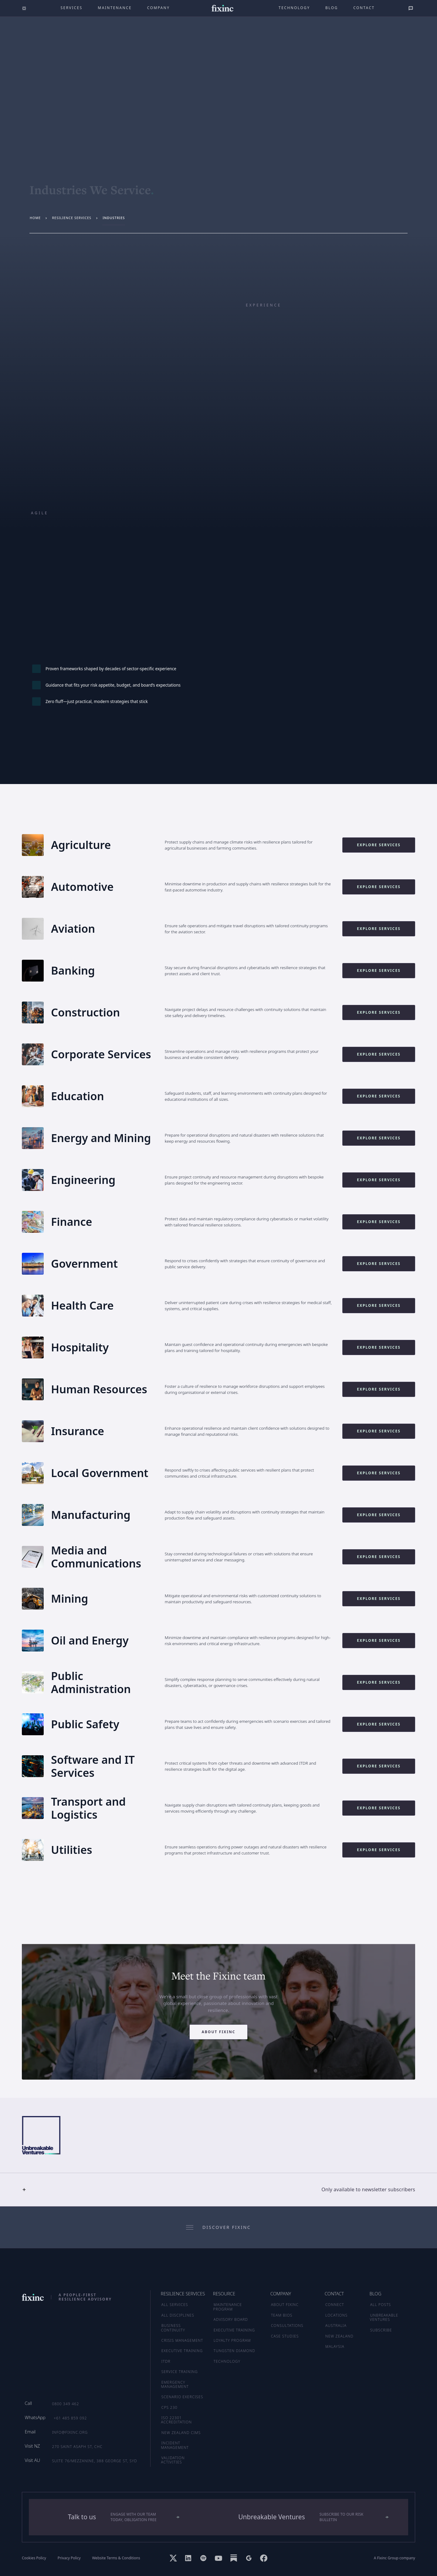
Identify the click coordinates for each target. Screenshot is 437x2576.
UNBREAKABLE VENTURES (384, 2317)
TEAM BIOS (282, 2315)
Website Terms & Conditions (116, 2558)
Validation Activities (173, 2460)
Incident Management (175, 2445)
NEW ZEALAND (339, 2336)
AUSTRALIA (336, 2325)
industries (114, 217)
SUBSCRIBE (381, 2330)
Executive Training (182, 2350)
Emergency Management (175, 2384)
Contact (363, 7)
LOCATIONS (336, 2315)
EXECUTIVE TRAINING (234, 2330)
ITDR (166, 2361)
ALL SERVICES (174, 2304)
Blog (331, 7)
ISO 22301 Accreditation (176, 2420)
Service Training (179, 2371)
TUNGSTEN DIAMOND (234, 2350)
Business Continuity (173, 2327)
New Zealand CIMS (181, 2432)
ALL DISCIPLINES (177, 2315)
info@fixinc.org (70, 2432)
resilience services (72, 217)
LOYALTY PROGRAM (232, 2340)
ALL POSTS (380, 2304)
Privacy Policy (69, 2558)
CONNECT (334, 2304)
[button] (218, 2189)
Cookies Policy (34, 2558)
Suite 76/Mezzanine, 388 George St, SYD (94, 2460)
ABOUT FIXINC (285, 2304)
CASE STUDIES (285, 2336)
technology (294, 7)
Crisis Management (182, 2340)
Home (35, 217)
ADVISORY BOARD (231, 2319)
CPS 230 (169, 2407)
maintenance (115, 7)
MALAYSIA (334, 2346)
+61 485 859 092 (70, 2418)
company (158, 7)
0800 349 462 (65, 2403)
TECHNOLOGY (227, 2361)
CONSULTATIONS (287, 2325)
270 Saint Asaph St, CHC (77, 2446)
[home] (222, 8)
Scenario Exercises (182, 2396)
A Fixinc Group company (394, 2558)
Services (72, 7)
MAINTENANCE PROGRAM (227, 2306)
